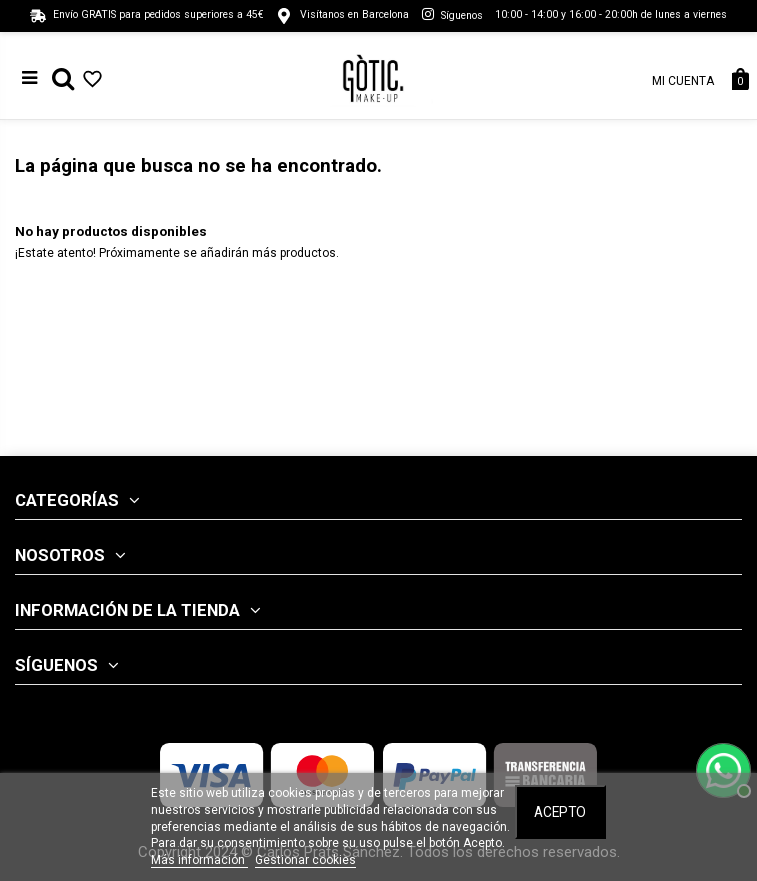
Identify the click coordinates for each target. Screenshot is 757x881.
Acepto (560, 812)
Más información (199, 860)
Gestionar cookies (305, 860)
